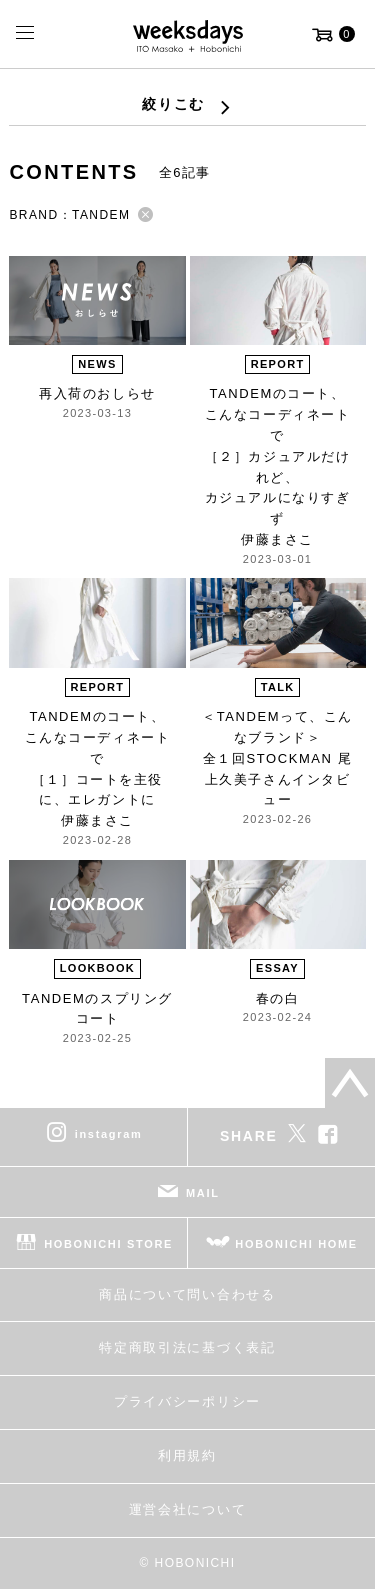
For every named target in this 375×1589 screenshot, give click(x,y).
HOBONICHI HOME (296, 1244)
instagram (109, 1134)
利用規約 (187, 1455)
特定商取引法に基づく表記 (187, 1347)
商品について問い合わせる (187, 1294)
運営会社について (187, 1509)
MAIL (203, 1193)
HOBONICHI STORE (108, 1244)
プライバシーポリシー (187, 1401)
